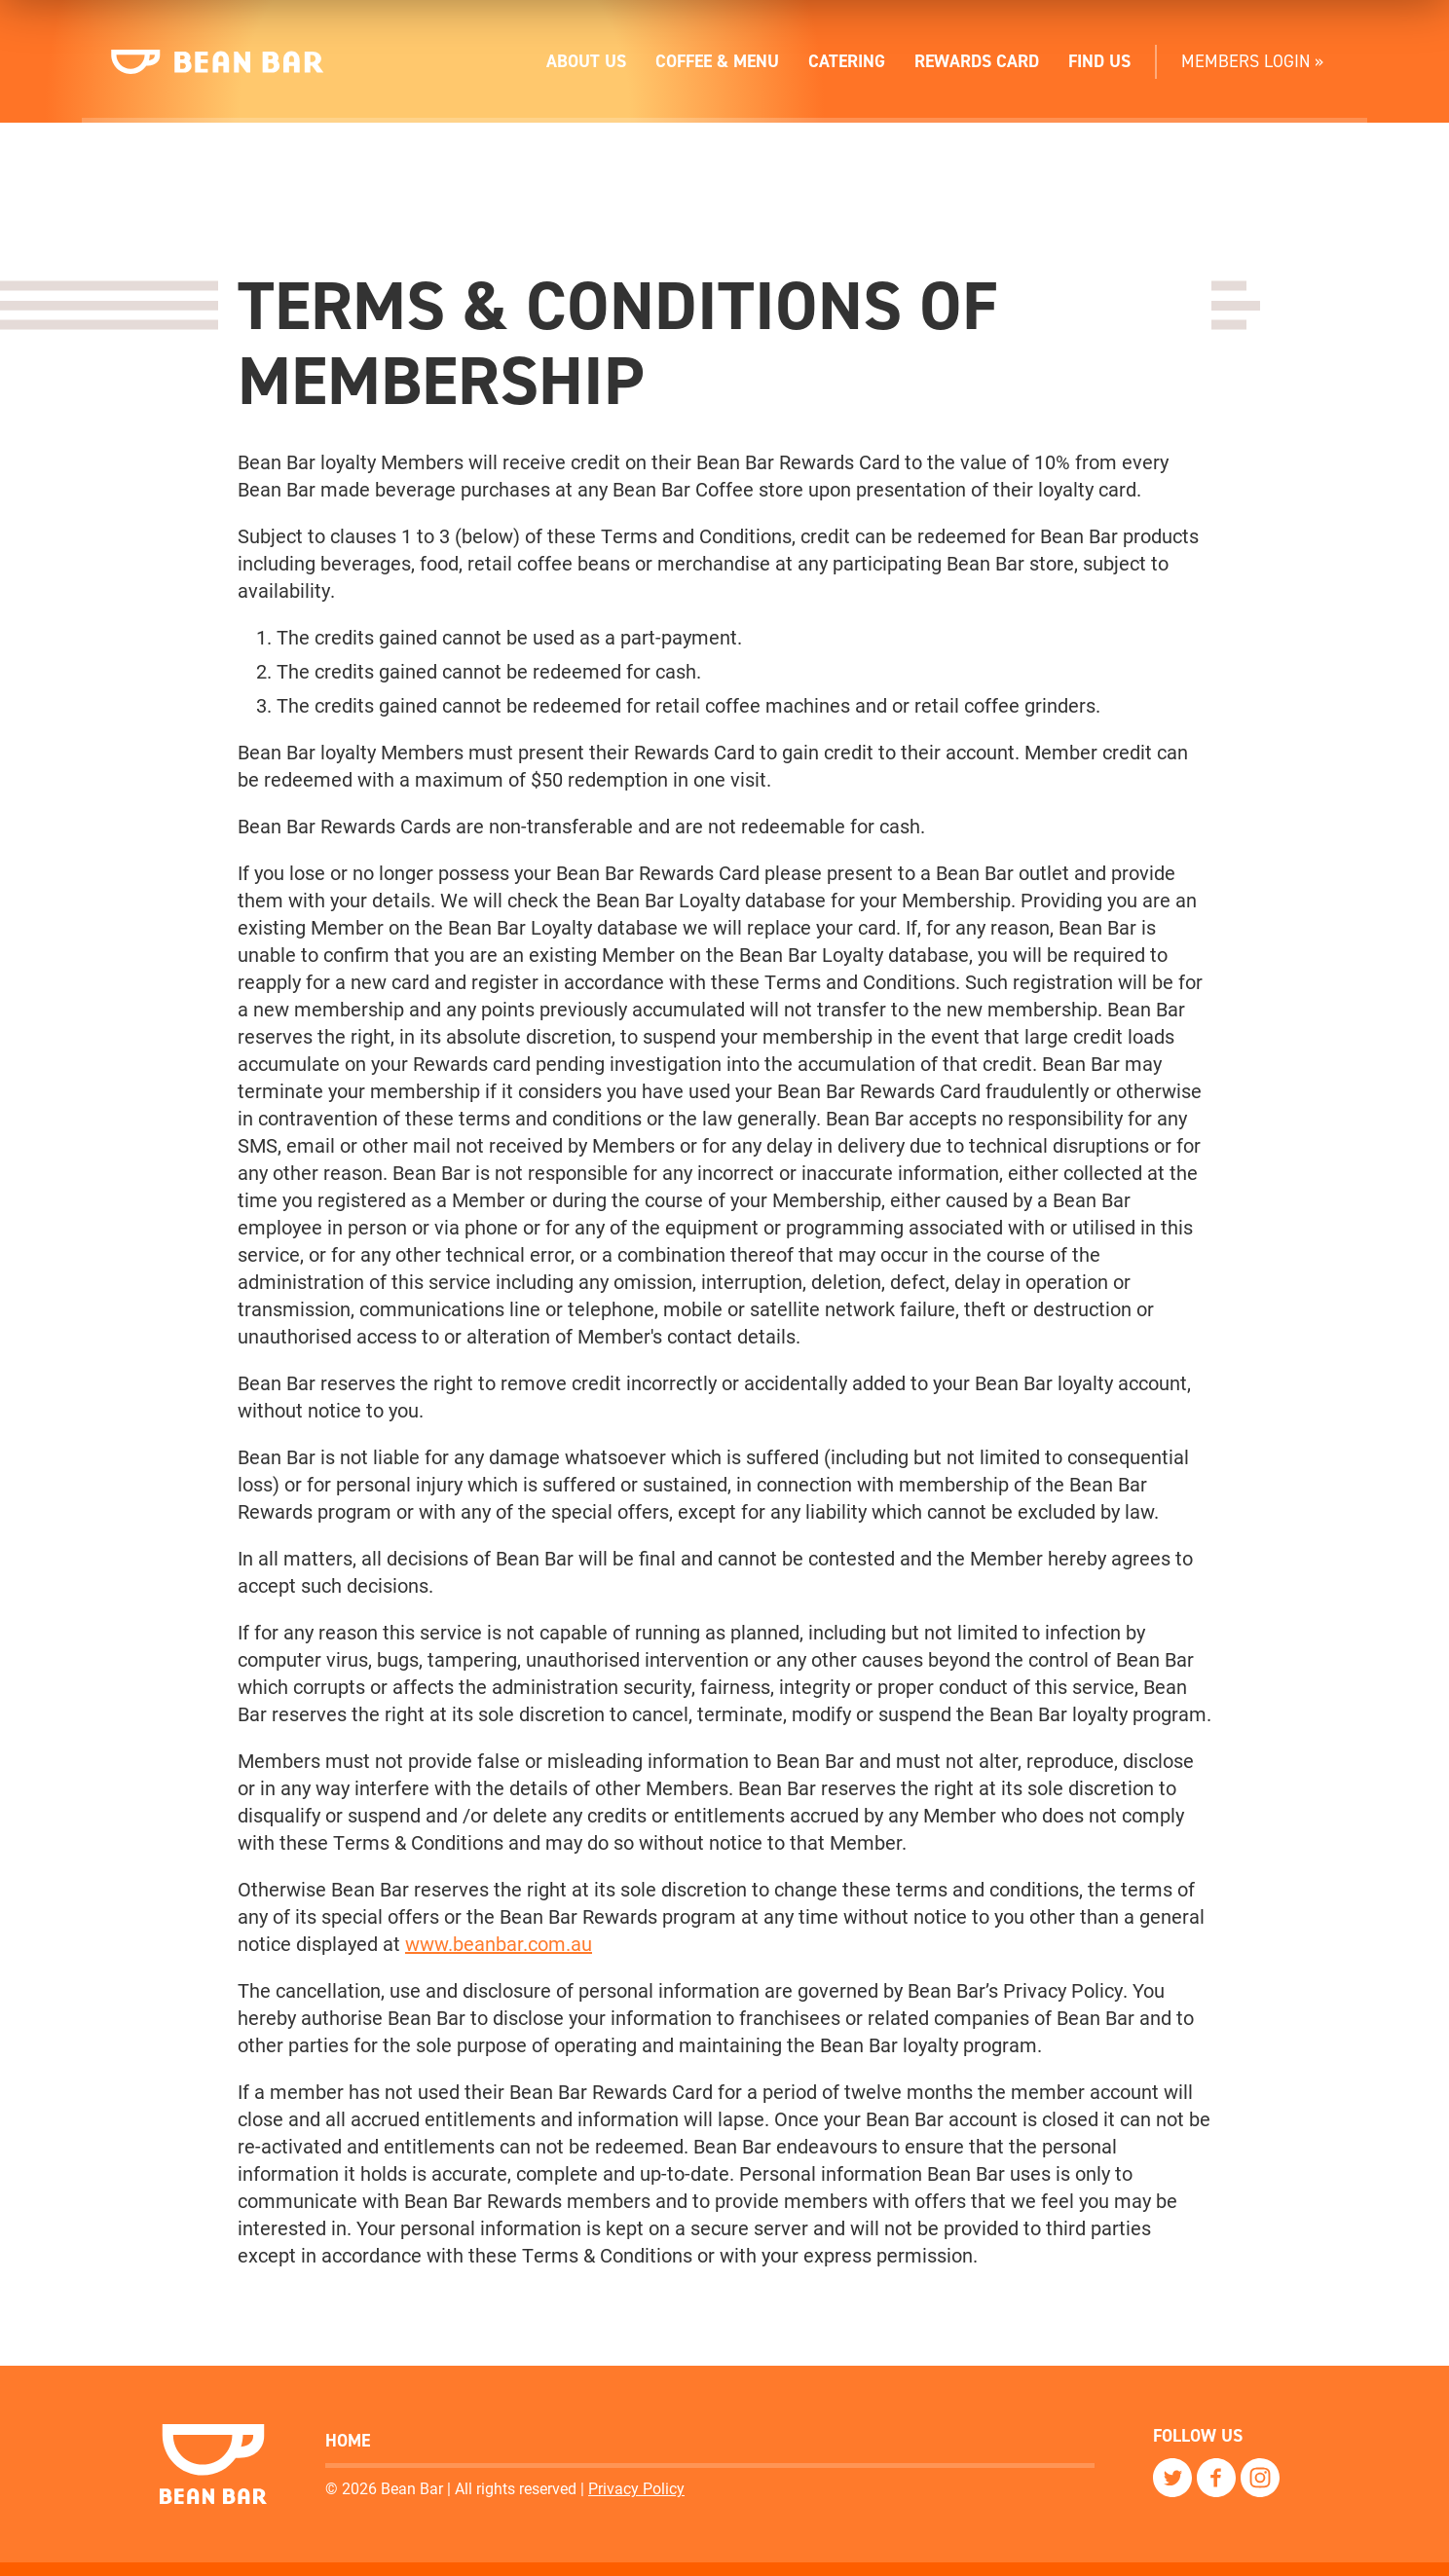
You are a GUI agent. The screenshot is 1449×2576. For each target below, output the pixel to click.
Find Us (1099, 61)
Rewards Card (976, 61)
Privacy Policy (636, 2488)
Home (347, 2440)
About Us (586, 61)
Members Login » (1252, 61)
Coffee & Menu (717, 61)
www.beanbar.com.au (498, 1944)
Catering (846, 61)
